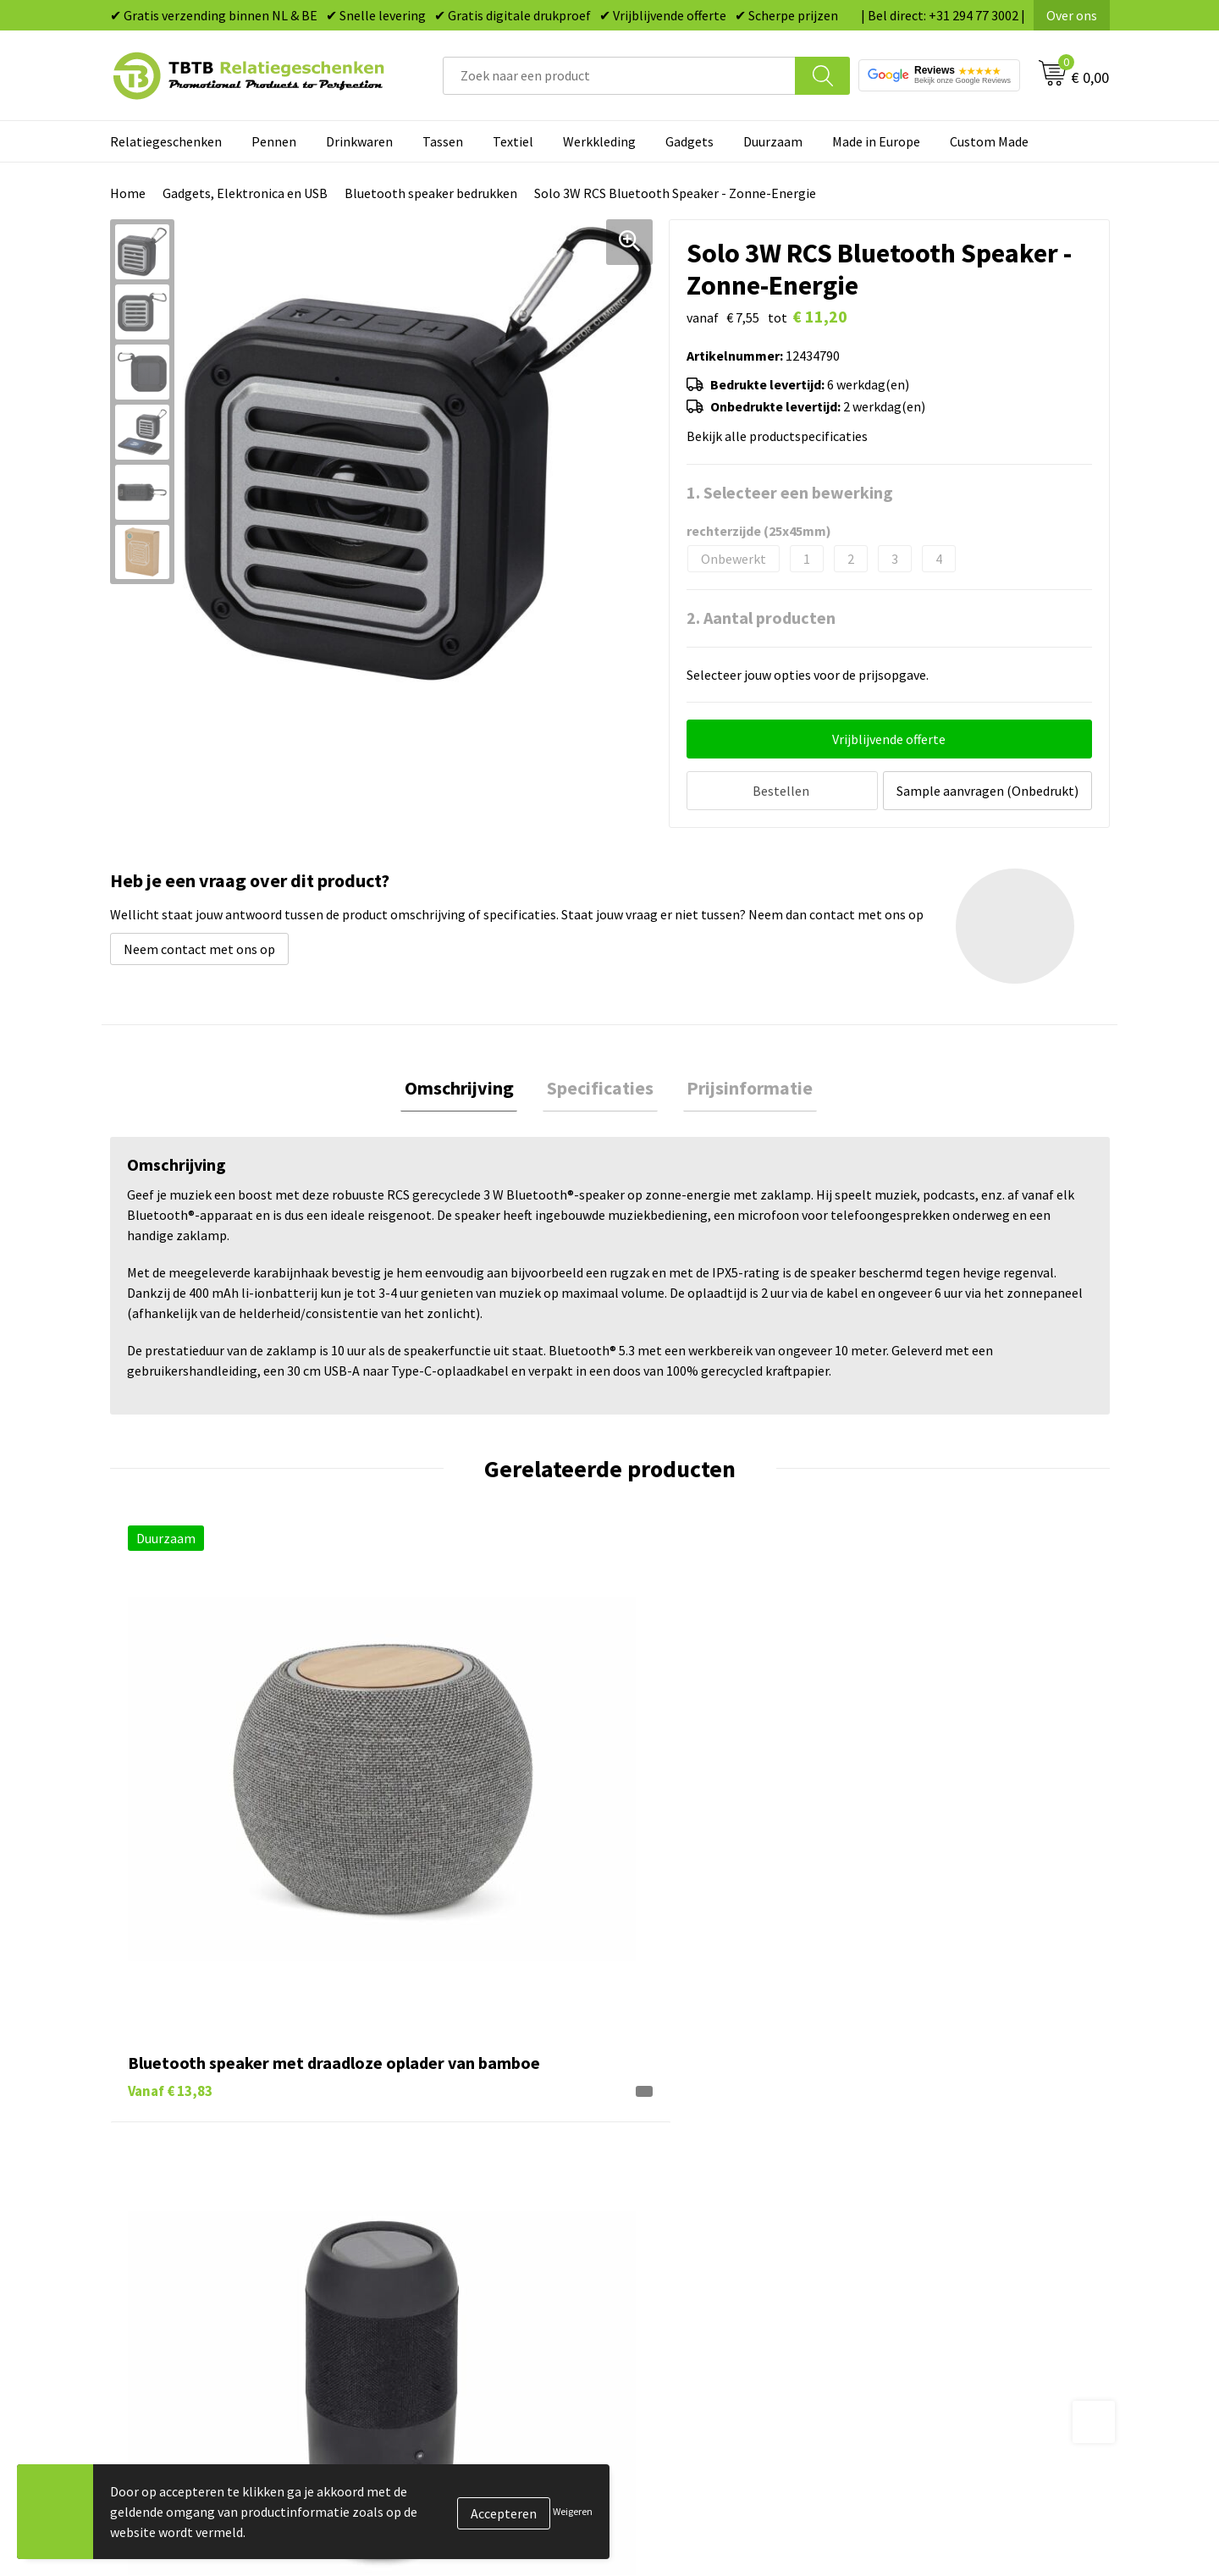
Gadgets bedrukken (686, 2183)
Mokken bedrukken (685, 2208)
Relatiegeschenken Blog (949, 2157)
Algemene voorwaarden (946, 2260)
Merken (652, 2285)
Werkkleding (599, 141)
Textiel (513, 141)
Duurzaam (773, 141)
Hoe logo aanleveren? (446, 2234)
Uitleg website (425, 2157)
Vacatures (906, 2131)
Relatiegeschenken (166, 141)
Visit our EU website (935, 2285)
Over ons (1071, 15)
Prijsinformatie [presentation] (742, 1086)
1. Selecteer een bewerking (790, 492)
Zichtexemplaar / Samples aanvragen (490, 2260)
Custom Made (989, 141)
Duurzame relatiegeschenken (716, 2157)
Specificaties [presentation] (600, 1086)
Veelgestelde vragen (441, 2105)
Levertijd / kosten (433, 2131)
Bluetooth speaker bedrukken (431, 193)
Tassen (442, 141)
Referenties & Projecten (948, 2183)
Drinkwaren (359, 141)
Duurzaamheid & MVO (444, 2285)
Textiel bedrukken (683, 2234)
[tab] (466, 1086)
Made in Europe (876, 141)
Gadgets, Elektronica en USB (245, 193)
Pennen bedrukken (685, 2105)
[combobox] (619, 76)
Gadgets (689, 141)
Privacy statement (931, 2208)
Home (128, 193)
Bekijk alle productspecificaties (782, 435)
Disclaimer (909, 2234)
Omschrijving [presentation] (466, 1086)
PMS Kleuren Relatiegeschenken (477, 2208)
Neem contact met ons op (199, 944)
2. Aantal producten (761, 617)
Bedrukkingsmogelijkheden (462, 2183)
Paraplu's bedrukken (689, 2260)
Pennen (273, 141)
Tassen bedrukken (683, 2131)
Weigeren (573, 2511)
